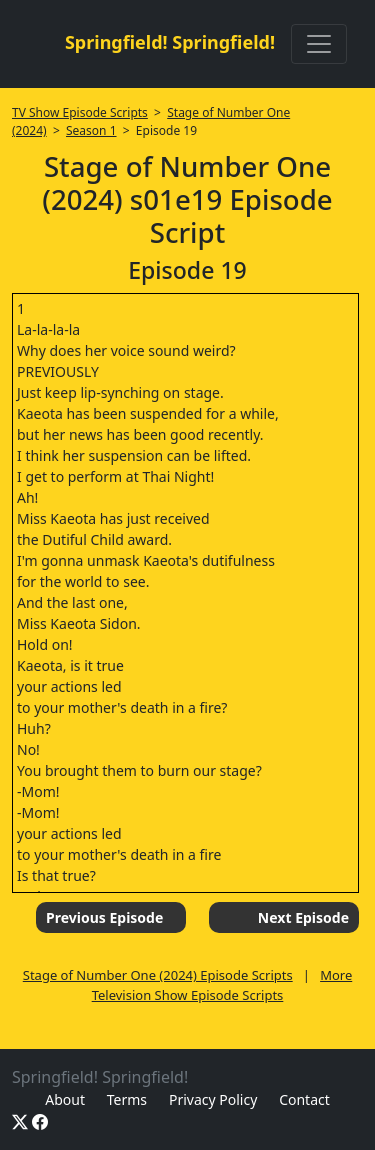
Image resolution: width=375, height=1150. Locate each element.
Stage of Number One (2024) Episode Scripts (158, 975)
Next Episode (303, 917)
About (65, 1099)
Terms (127, 1099)
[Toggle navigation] (319, 44)
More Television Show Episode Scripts (222, 985)
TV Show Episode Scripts (80, 112)
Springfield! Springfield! (170, 42)
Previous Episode (104, 917)
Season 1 (91, 130)
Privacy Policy (213, 1099)
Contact (304, 1099)
